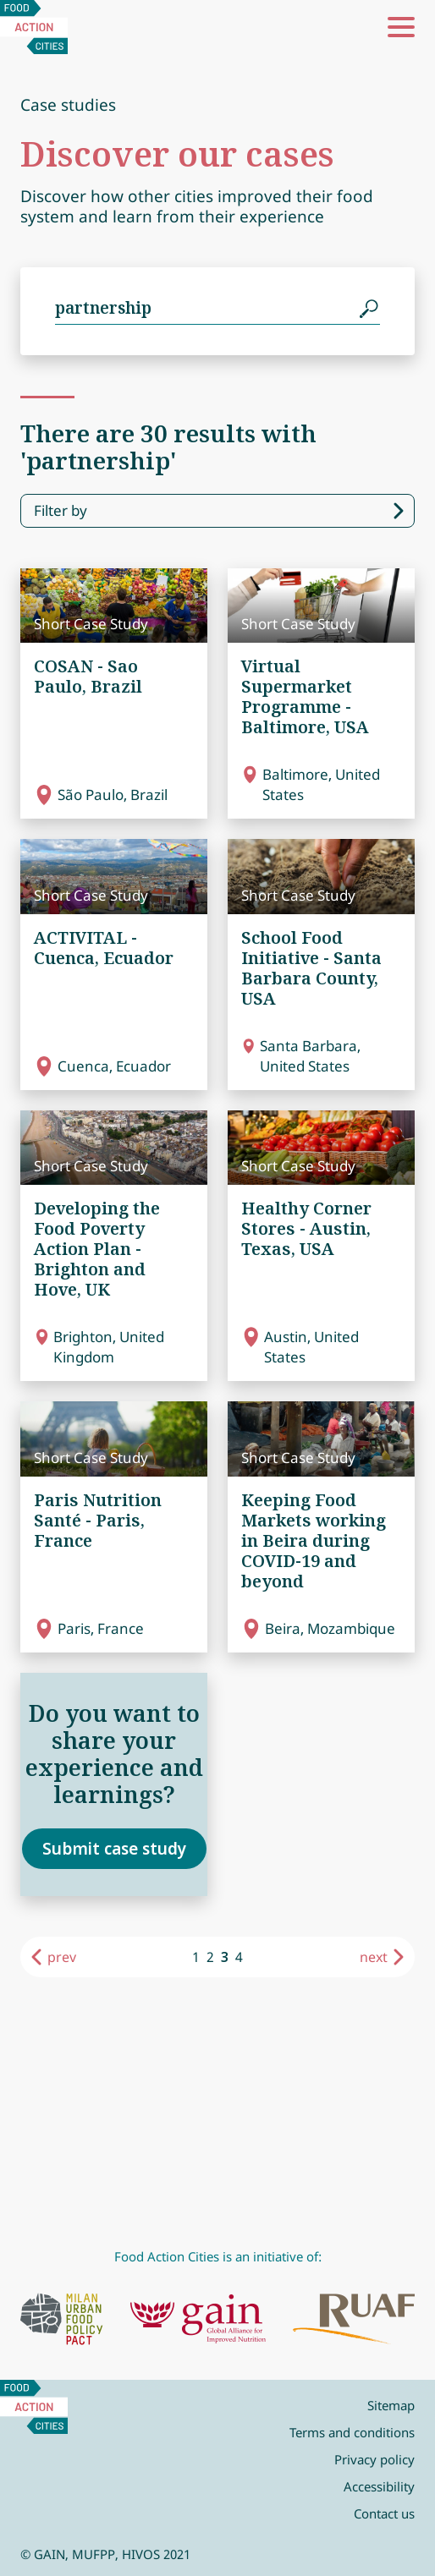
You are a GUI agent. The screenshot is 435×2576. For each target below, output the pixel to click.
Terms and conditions (352, 2432)
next (374, 1957)
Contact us (384, 2513)
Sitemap (391, 2405)
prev (61, 1957)
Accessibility (379, 2486)
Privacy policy (374, 2459)
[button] (401, 27)
